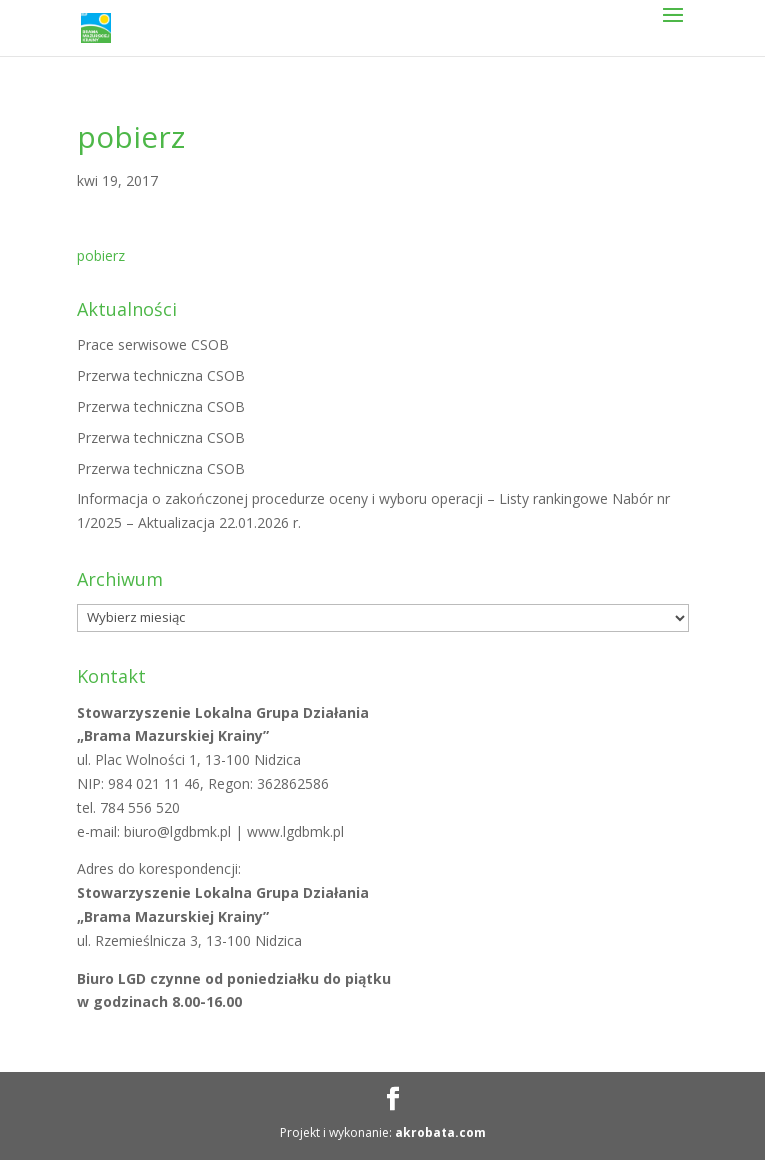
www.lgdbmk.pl (295, 831)
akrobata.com (440, 1132)
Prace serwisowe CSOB (153, 344)
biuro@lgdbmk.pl (179, 831)
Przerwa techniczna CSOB (161, 375)
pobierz (101, 255)
